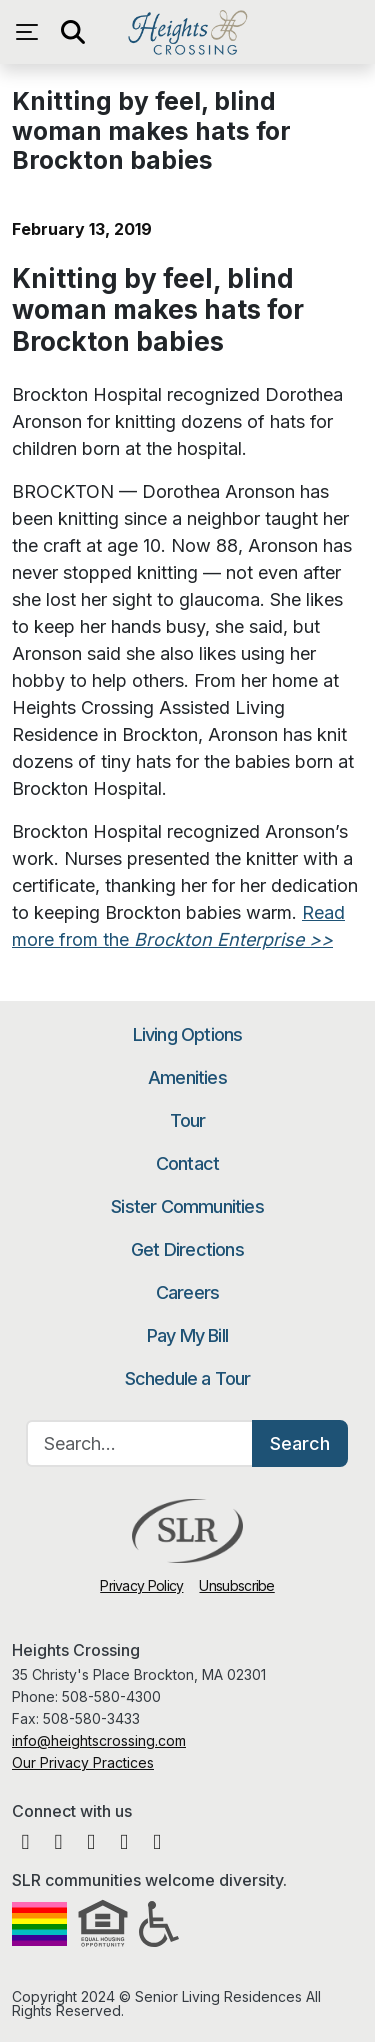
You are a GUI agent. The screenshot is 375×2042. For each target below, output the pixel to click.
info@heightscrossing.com (99, 1740)
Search (300, 1443)
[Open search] (72, 32)
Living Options (188, 1034)
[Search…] (140, 1443)
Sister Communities (187, 1206)
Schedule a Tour (188, 1378)
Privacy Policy (141, 1585)
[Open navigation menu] (32, 32)
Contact (187, 1163)
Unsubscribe (236, 1585)
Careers (187, 1292)
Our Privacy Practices (83, 1762)
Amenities (187, 1077)
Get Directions (187, 1249)
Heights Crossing (187, 32)
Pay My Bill (187, 1335)
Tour (188, 1120)
